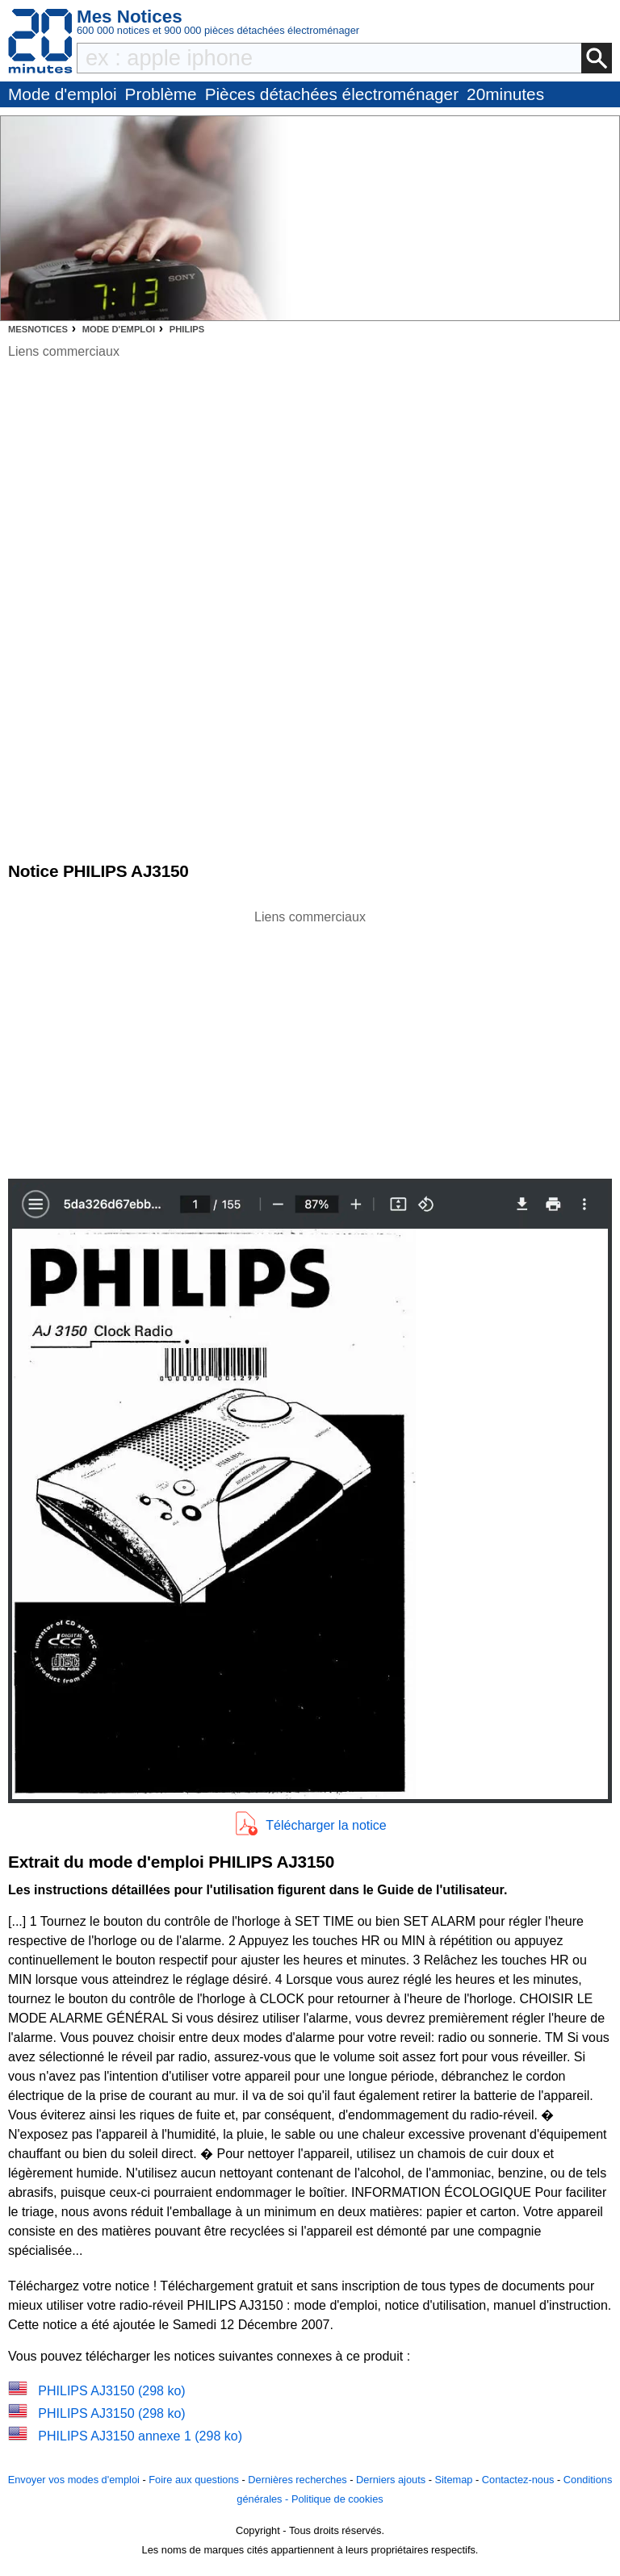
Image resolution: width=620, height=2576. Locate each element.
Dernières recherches (297, 2480)
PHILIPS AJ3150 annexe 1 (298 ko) (140, 2436)
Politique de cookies (337, 2499)
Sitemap (453, 2480)
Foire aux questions (194, 2480)
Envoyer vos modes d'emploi (74, 2480)
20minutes (505, 94)
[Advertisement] (310, 1040)
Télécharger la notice (326, 1825)
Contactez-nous (518, 2480)
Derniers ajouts (390, 2480)
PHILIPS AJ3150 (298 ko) (111, 2391)
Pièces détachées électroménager (332, 94)
